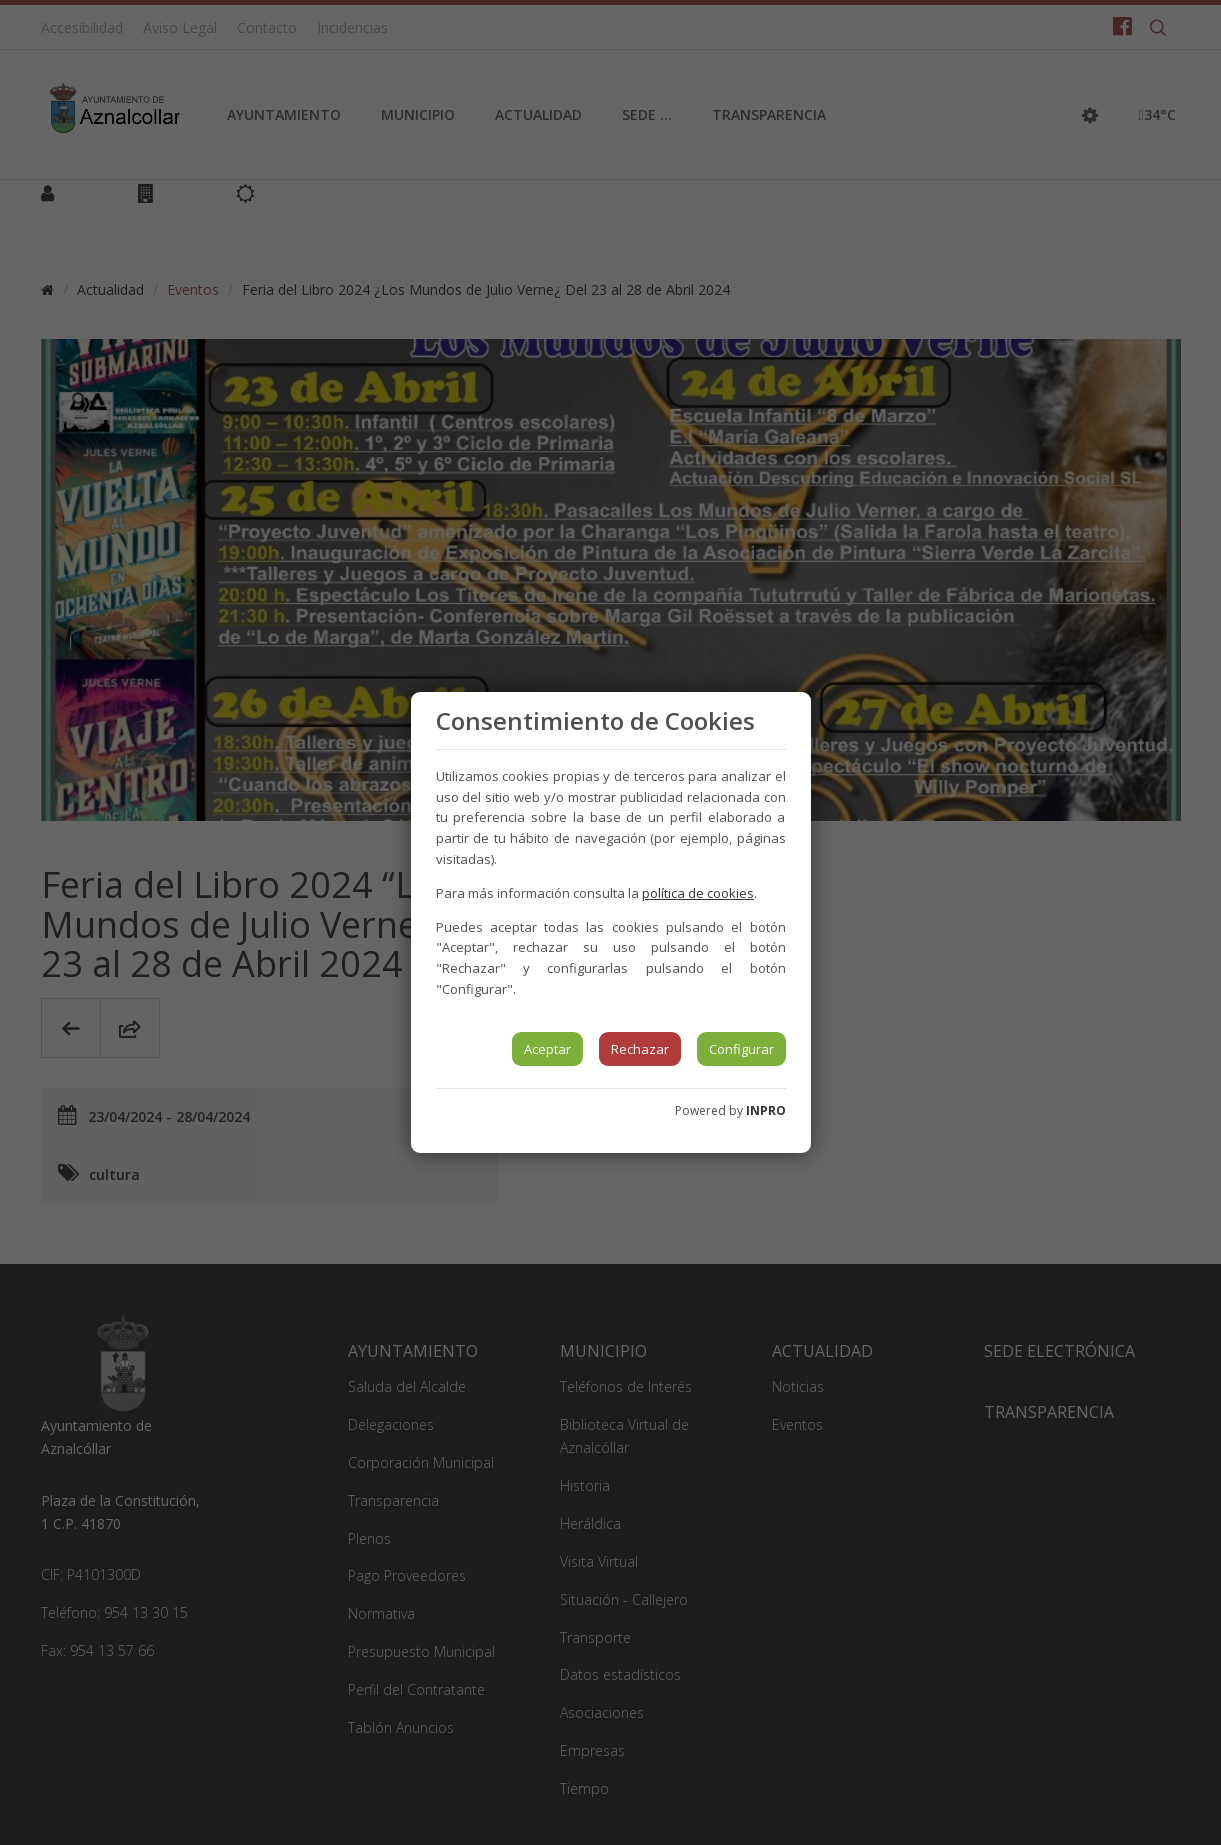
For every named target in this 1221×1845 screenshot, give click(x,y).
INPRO (766, 1110)
